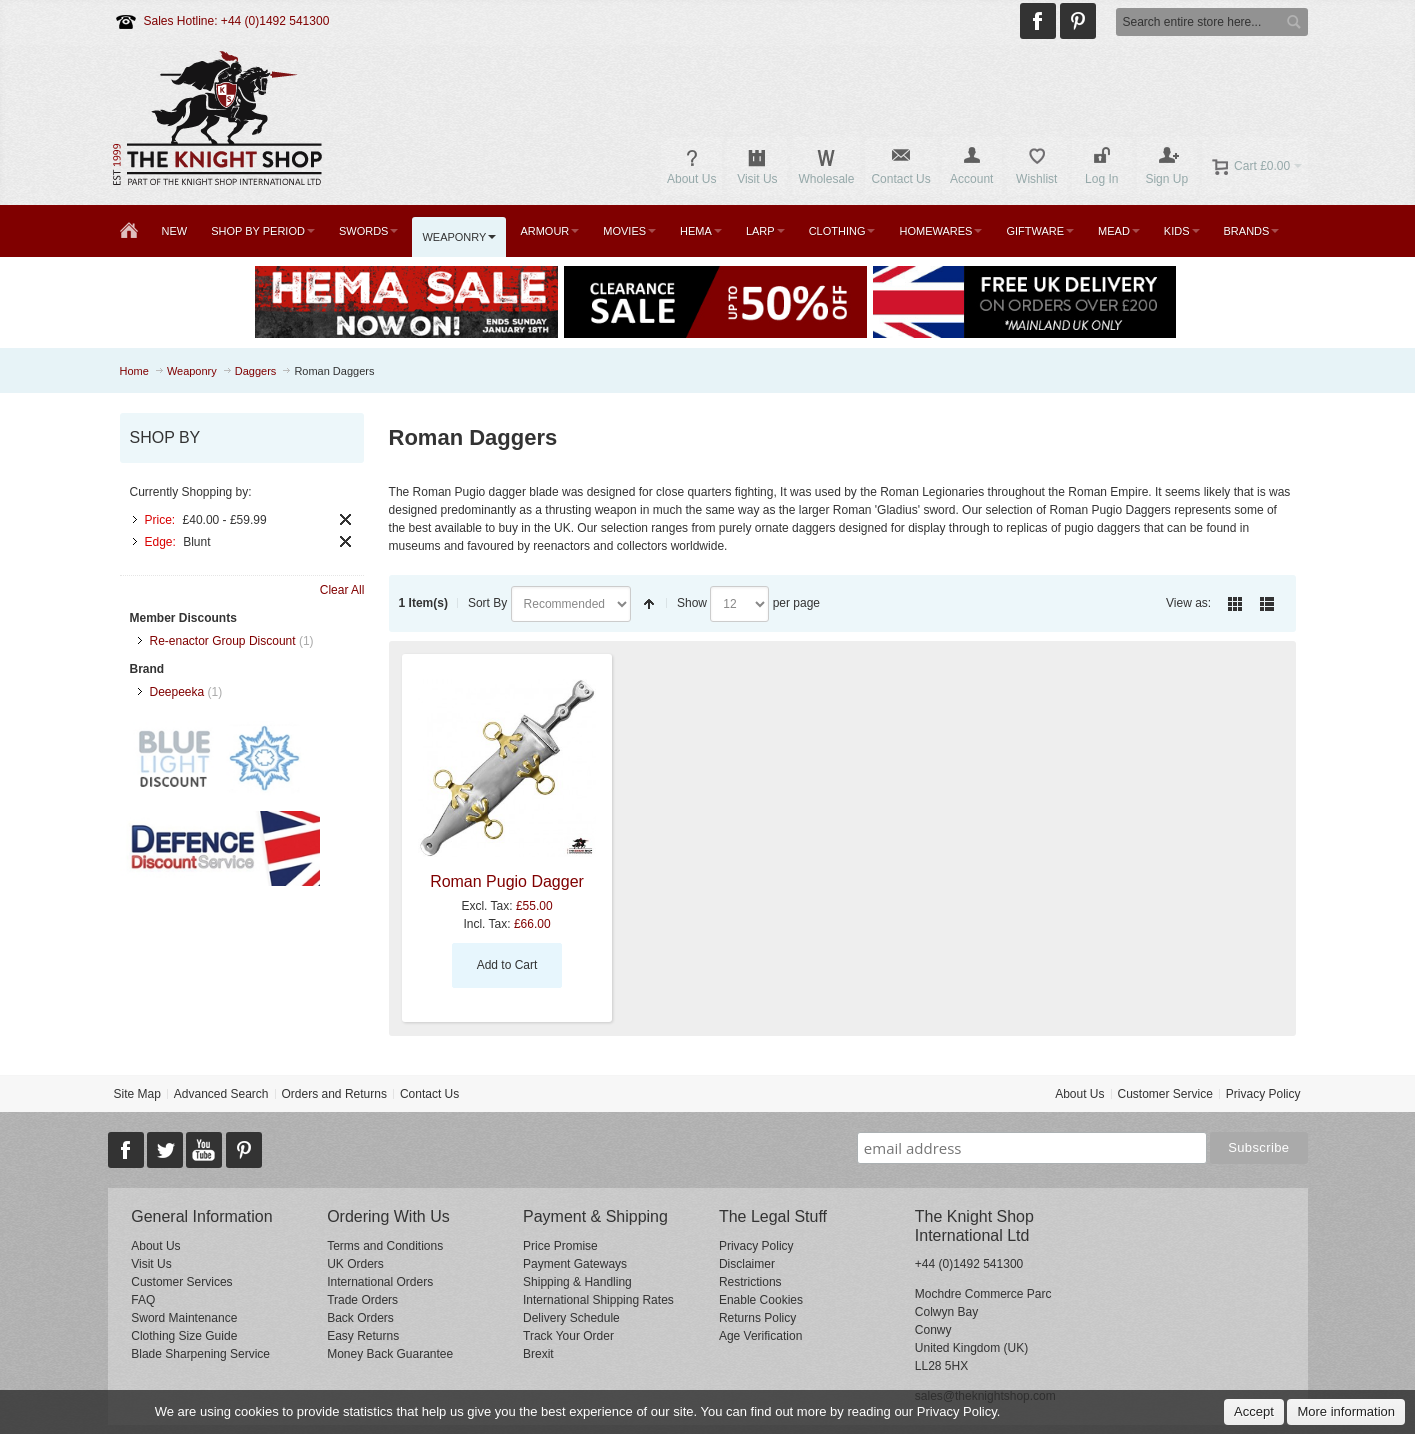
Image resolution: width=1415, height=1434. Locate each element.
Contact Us (429, 1094)
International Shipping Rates (598, 1300)
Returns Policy (757, 1318)
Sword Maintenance (184, 1318)
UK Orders (355, 1264)
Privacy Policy (1263, 1094)
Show (692, 603)
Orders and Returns (334, 1094)
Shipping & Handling (577, 1282)
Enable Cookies (761, 1300)
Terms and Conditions (385, 1246)
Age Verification (760, 1336)
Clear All (342, 590)
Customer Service (1164, 1094)
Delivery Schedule (571, 1318)
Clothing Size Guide (184, 1336)
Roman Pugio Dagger (507, 881)
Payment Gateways (575, 1264)
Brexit (538, 1354)
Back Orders (360, 1318)
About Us (1079, 1094)
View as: (1188, 603)
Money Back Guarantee (390, 1354)
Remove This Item (345, 519)
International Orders (380, 1282)
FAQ (143, 1300)
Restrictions (750, 1282)
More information (1346, 1411)
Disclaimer (747, 1264)
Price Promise (560, 1246)
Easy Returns (363, 1336)
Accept (1254, 1411)
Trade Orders (362, 1300)
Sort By (487, 603)
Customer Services (181, 1282)
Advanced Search (221, 1094)
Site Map (136, 1094)
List (1267, 604)
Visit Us (151, 1264)
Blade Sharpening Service (200, 1354)
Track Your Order (568, 1336)
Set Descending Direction (649, 604)
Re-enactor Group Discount (223, 641)
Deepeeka (177, 692)
